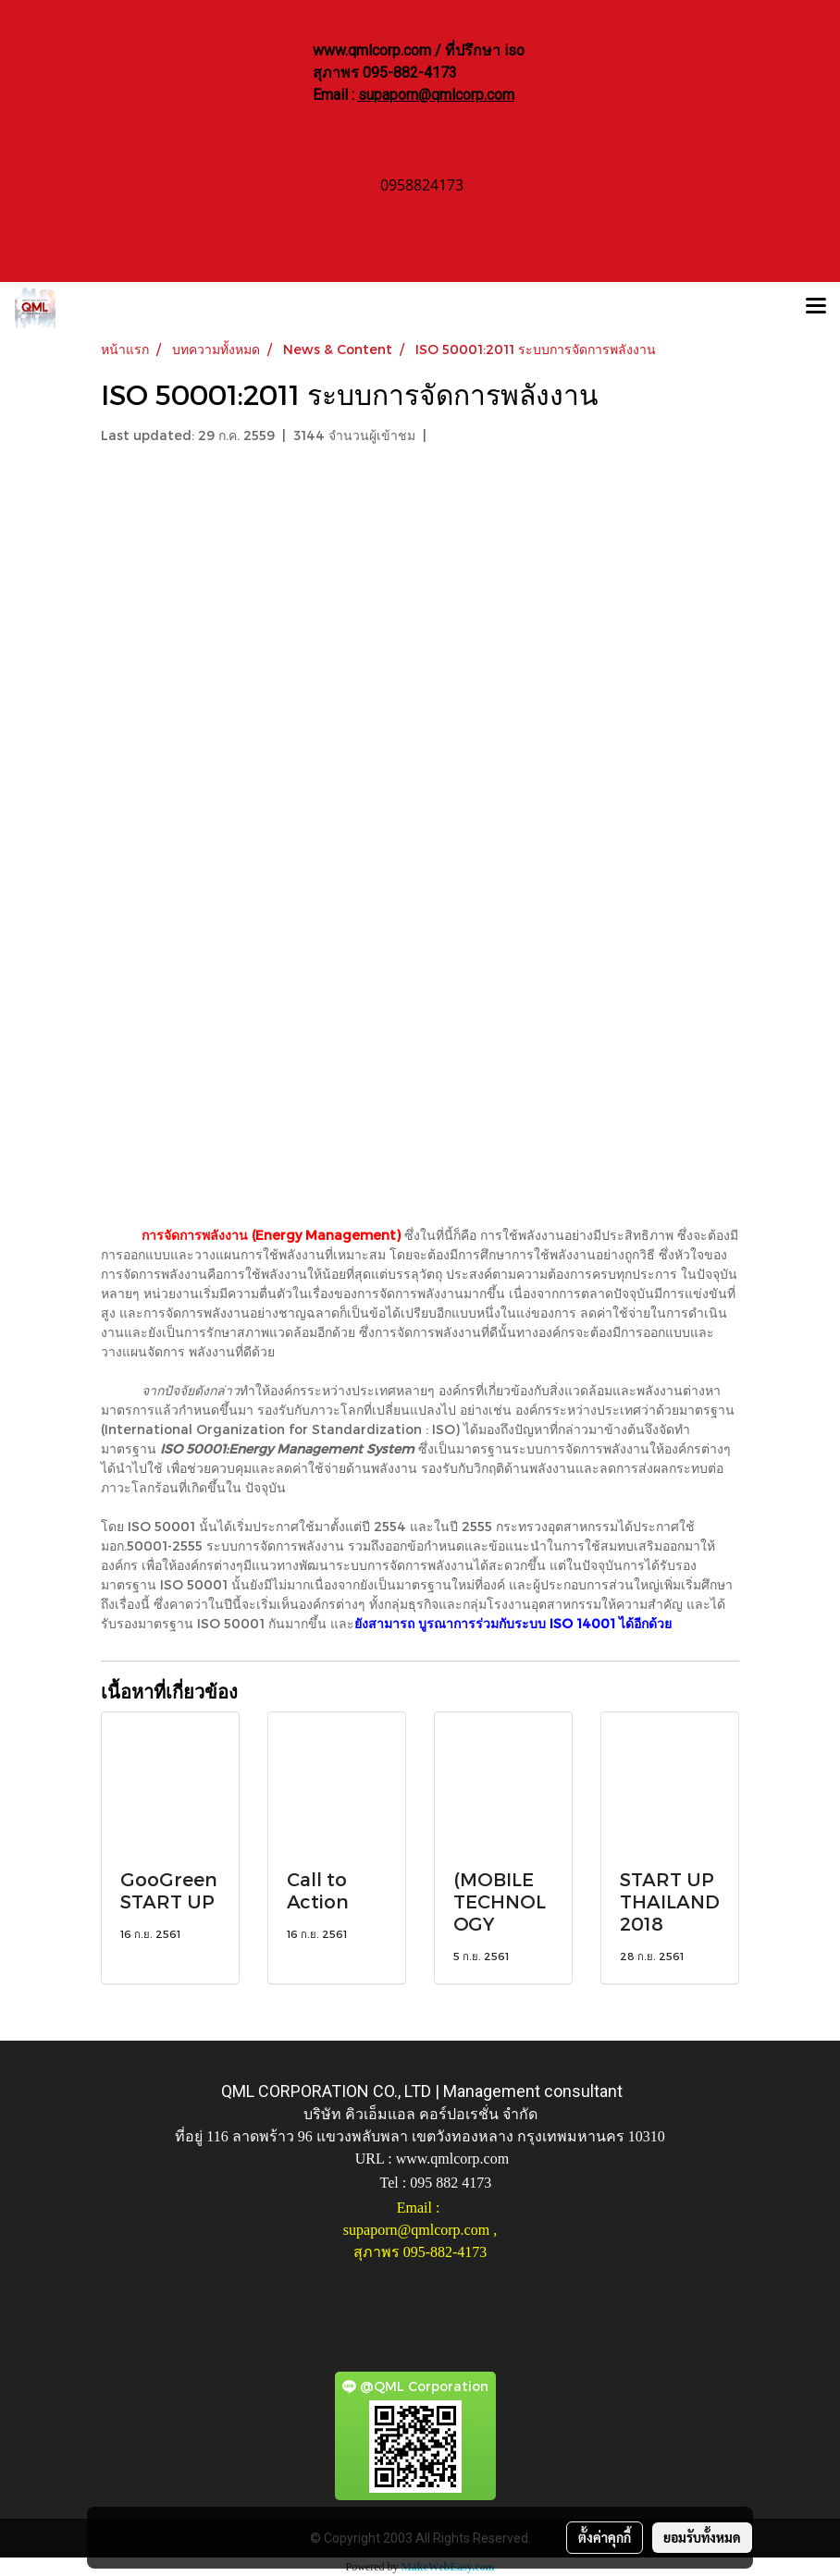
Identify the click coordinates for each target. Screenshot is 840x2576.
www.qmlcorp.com (453, 2158)
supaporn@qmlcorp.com (436, 95)
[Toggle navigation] (816, 308)
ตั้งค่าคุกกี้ (604, 2537)
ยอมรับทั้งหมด (702, 2537)
